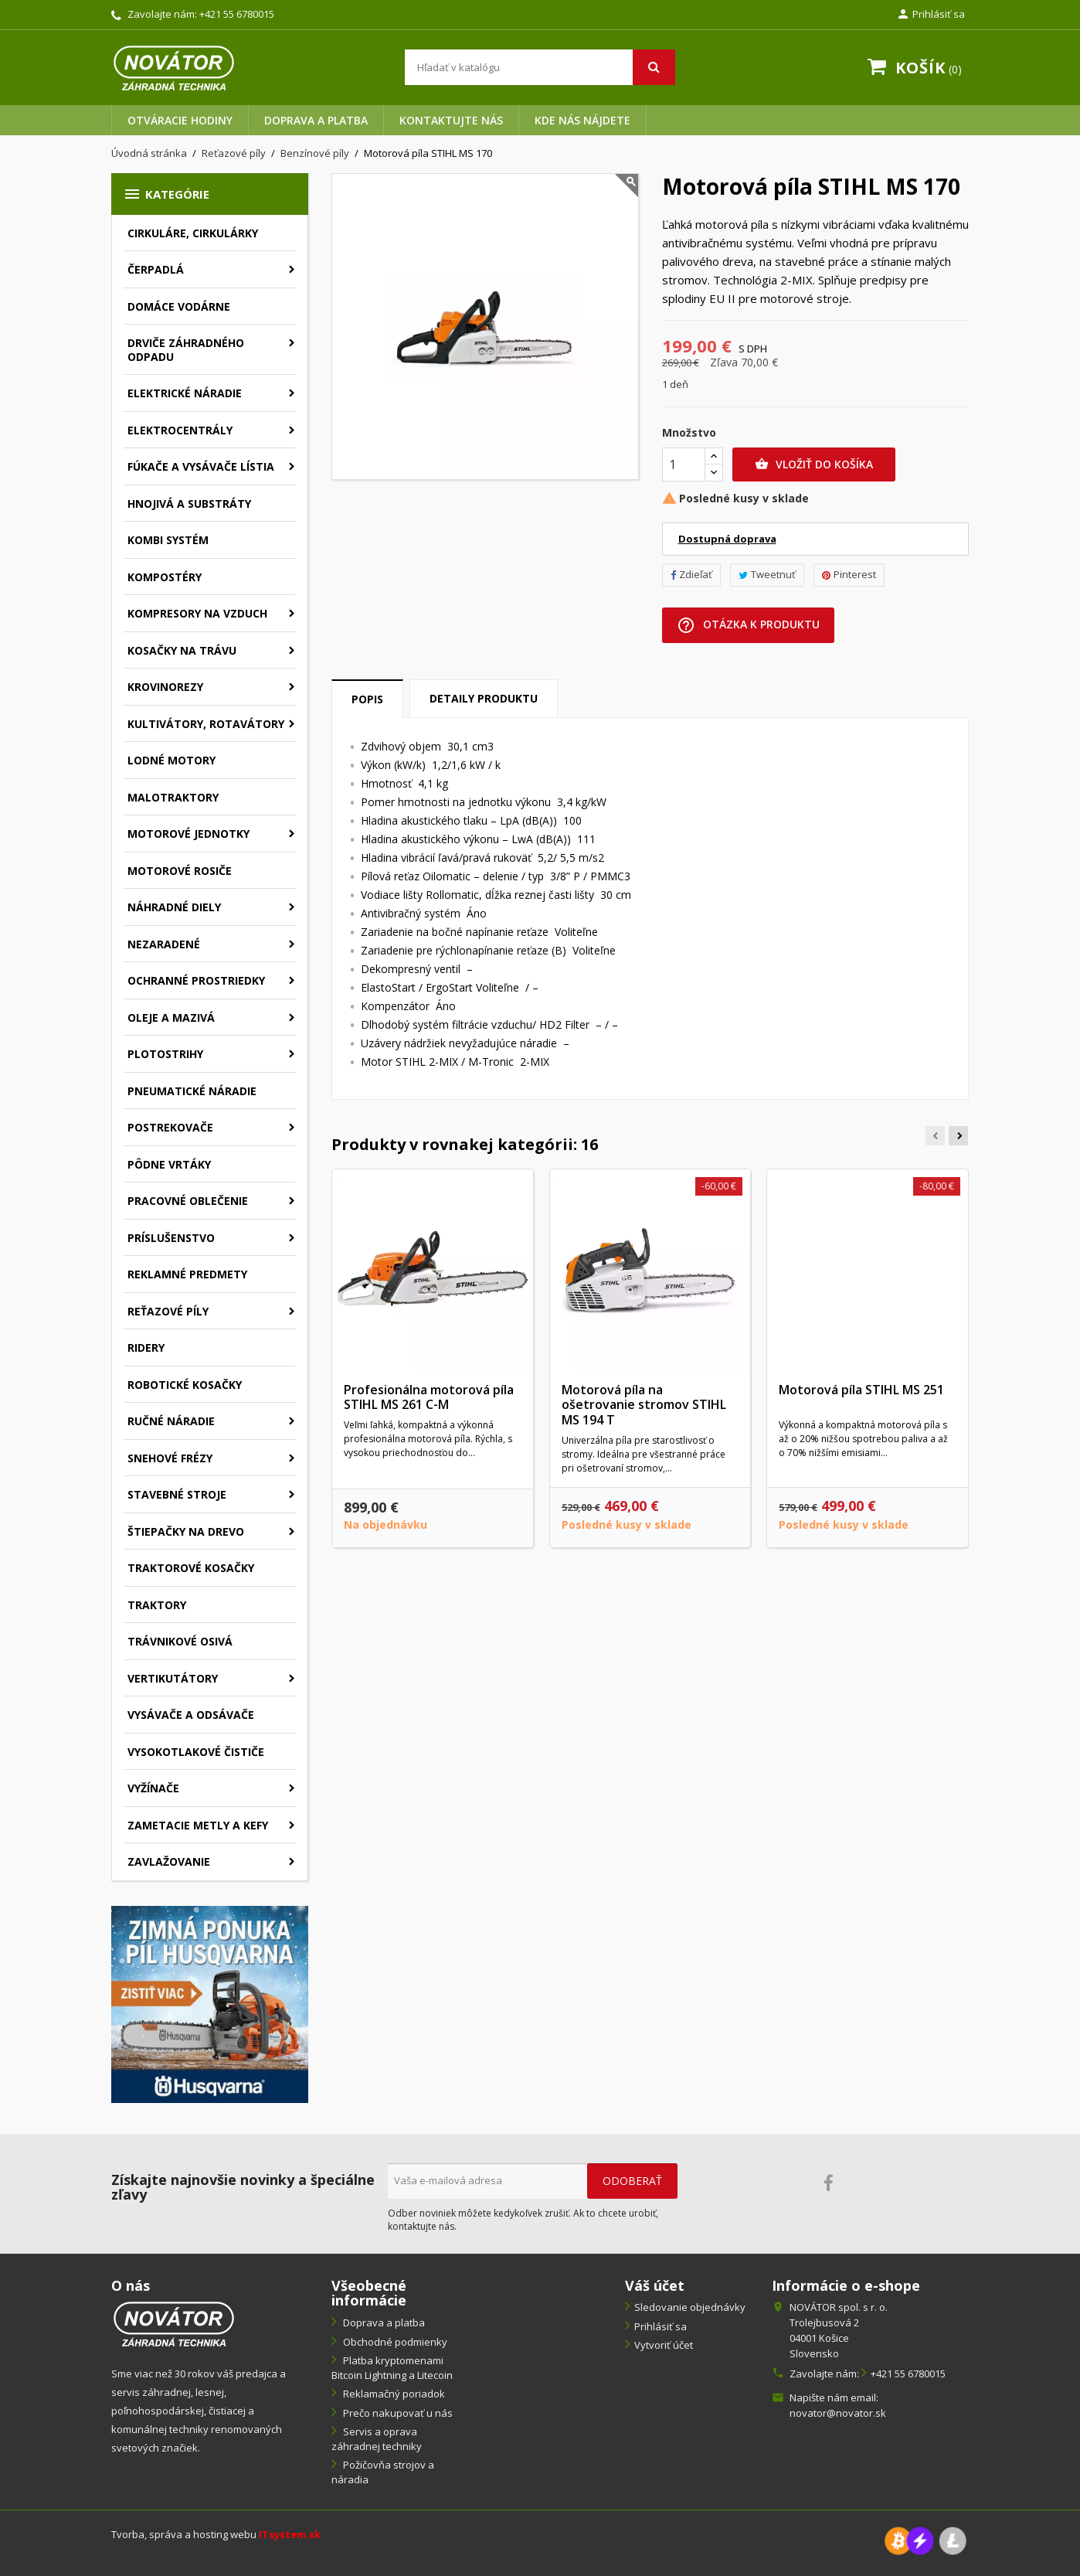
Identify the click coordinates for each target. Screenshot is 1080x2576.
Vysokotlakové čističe (195, 1751)
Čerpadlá (155, 269)
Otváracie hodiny (180, 120)
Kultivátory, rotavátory (205, 723)
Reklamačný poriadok (393, 2394)
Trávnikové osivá (180, 1641)
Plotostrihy (165, 1053)
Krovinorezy (165, 686)
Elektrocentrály (180, 430)
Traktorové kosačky (190, 1567)
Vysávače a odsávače (190, 1714)
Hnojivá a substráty (189, 503)
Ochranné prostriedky (196, 980)
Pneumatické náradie (191, 1091)
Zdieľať (691, 574)
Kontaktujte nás (451, 120)
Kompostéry (164, 577)
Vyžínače (153, 1788)
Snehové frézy (169, 1458)
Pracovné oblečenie (187, 1200)
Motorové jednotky (188, 833)
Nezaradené (163, 944)
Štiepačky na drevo (185, 1531)
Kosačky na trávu (181, 650)
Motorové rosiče (179, 870)
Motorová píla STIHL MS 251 (861, 1389)
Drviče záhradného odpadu (185, 349)
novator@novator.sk (838, 2413)
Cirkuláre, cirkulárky (192, 233)
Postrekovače (170, 1127)
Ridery (146, 1347)
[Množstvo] (683, 464)
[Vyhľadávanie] (540, 67)
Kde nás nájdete (582, 120)
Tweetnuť (767, 574)
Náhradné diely (174, 907)
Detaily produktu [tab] (484, 698)
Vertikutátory (172, 1678)
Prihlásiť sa (660, 2326)
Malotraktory (173, 797)
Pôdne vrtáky (169, 1164)
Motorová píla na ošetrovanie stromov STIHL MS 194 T (644, 1405)
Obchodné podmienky (394, 2342)
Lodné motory (171, 760)
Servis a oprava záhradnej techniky (376, 2439)
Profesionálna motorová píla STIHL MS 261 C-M (429, 1397)
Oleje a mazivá (171, 1017)
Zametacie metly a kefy (197, 1825)
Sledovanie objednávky (689, 2307)
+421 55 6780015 (236, 14)
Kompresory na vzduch (197, 613)
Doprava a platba (316, 120)
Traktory (156, 1605)
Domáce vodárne (178, 306)
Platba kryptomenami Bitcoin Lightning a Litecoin (392, 2367)
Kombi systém (168, 540)
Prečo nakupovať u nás (397, 2413)
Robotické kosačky (184, 1384)
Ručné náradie (171, 1421)
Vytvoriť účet (663, 2345)
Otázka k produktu (748, 625)
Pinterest (849, 574)
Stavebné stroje (176, 1494)
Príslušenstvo (171, 1237)
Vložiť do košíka (814, 464)
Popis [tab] (367, 699)
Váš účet (654, 2285)
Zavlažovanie (168, 1861)
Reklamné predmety (187, 1274)
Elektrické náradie (184, 393)
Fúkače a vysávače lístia (200, 466)
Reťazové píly (168, 1311)
